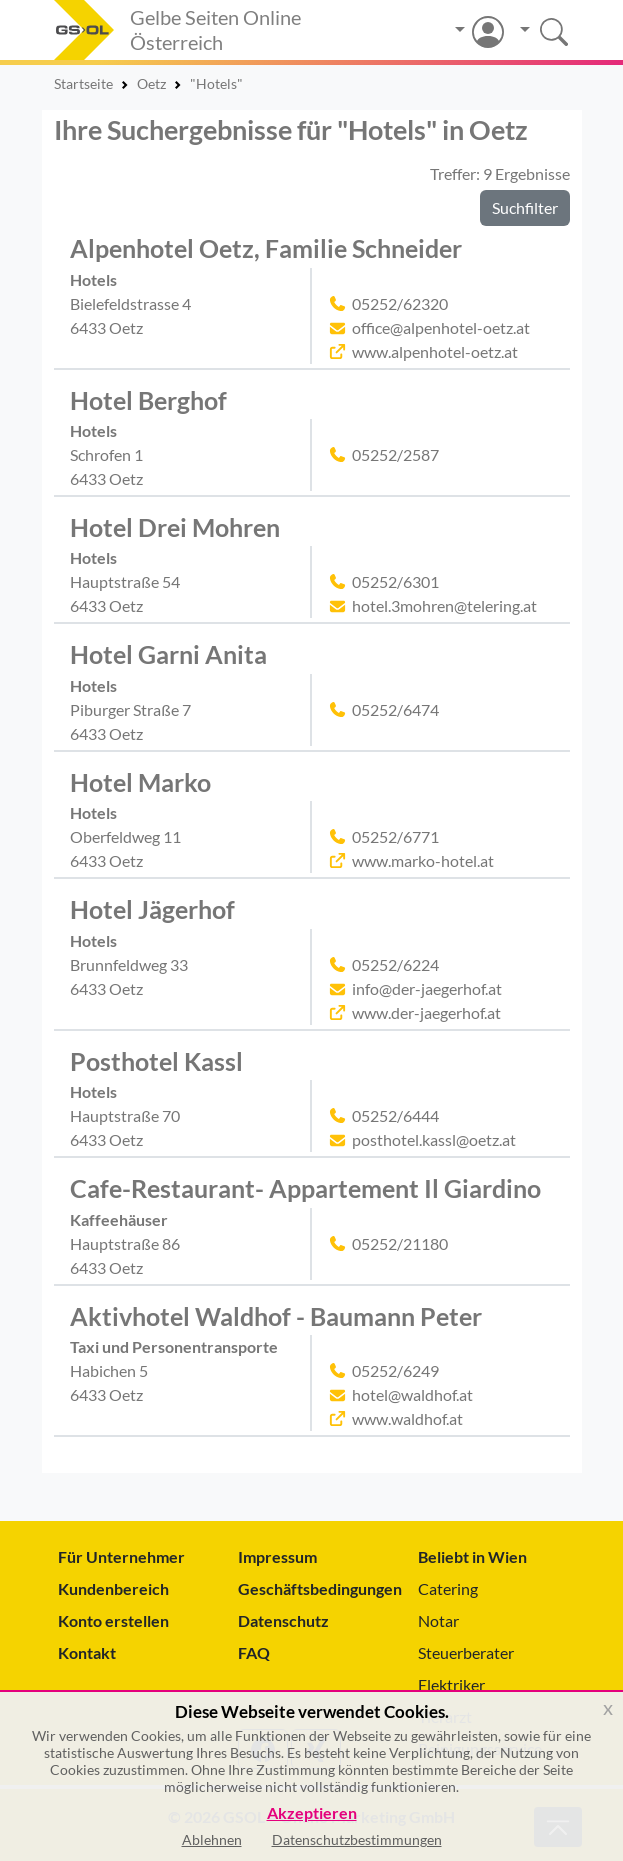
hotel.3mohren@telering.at (444, 605)
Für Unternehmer (121, 1556)
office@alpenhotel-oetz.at (441, 327)
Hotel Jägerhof (152, 909)
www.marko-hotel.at (423, 860)
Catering (448, 1588)
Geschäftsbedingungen (312, 1588)
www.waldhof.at (407, 1418)
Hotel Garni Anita (168, 654)
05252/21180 (400, 1243)
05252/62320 (400, 303)
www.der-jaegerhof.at (426, 1012)
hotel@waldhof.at (412, 1394)
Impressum (277, 1556)
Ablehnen (212, 1839)
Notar (438, 1620)
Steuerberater (466, 1652)
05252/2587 (395, 454)
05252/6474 (395, 709)
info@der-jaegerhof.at (427, 988)
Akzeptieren (312, 1813)
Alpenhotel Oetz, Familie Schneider (266, 248)
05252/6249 (395, 1370)
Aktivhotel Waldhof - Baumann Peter (276, 1316)
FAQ (254, 1652)
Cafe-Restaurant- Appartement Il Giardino (305, 1188)
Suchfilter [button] (525, 207)
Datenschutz (283, 1620)
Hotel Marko (140, 782)
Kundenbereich (113, 1588)
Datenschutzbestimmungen (357, 1839)
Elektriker (451, 1684)
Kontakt (87, 1652)
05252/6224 (395, 964)
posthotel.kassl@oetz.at (434, 1139)
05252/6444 (395, 1115)
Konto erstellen (113, 1620)
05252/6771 (395, 836)
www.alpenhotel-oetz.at (435, 351)
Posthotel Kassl (156, 1061)
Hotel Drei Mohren (175, 527)
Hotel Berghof (148, 400)
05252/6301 (395, 581)
